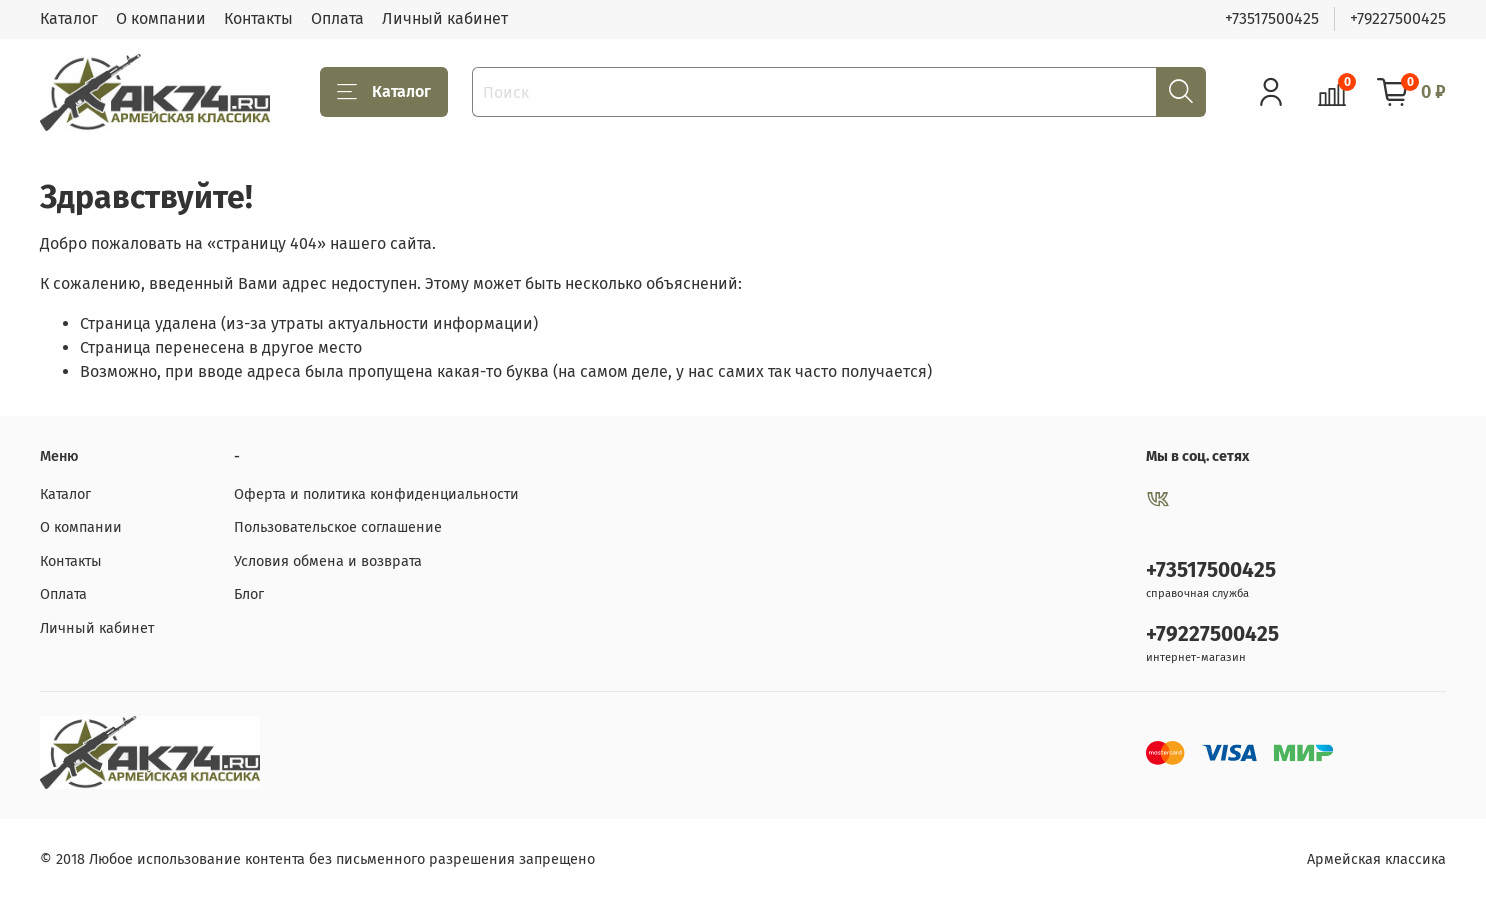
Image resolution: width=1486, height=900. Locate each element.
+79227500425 (1398, 18)
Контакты (258, 18)
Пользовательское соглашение (338, 527)
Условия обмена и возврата (328, 561)
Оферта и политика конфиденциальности (376, 494)
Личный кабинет (445, 18)
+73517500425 (1272, 18)
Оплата (337, 18)
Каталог (69, 18)
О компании (161, 18)
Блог (249, 594)
